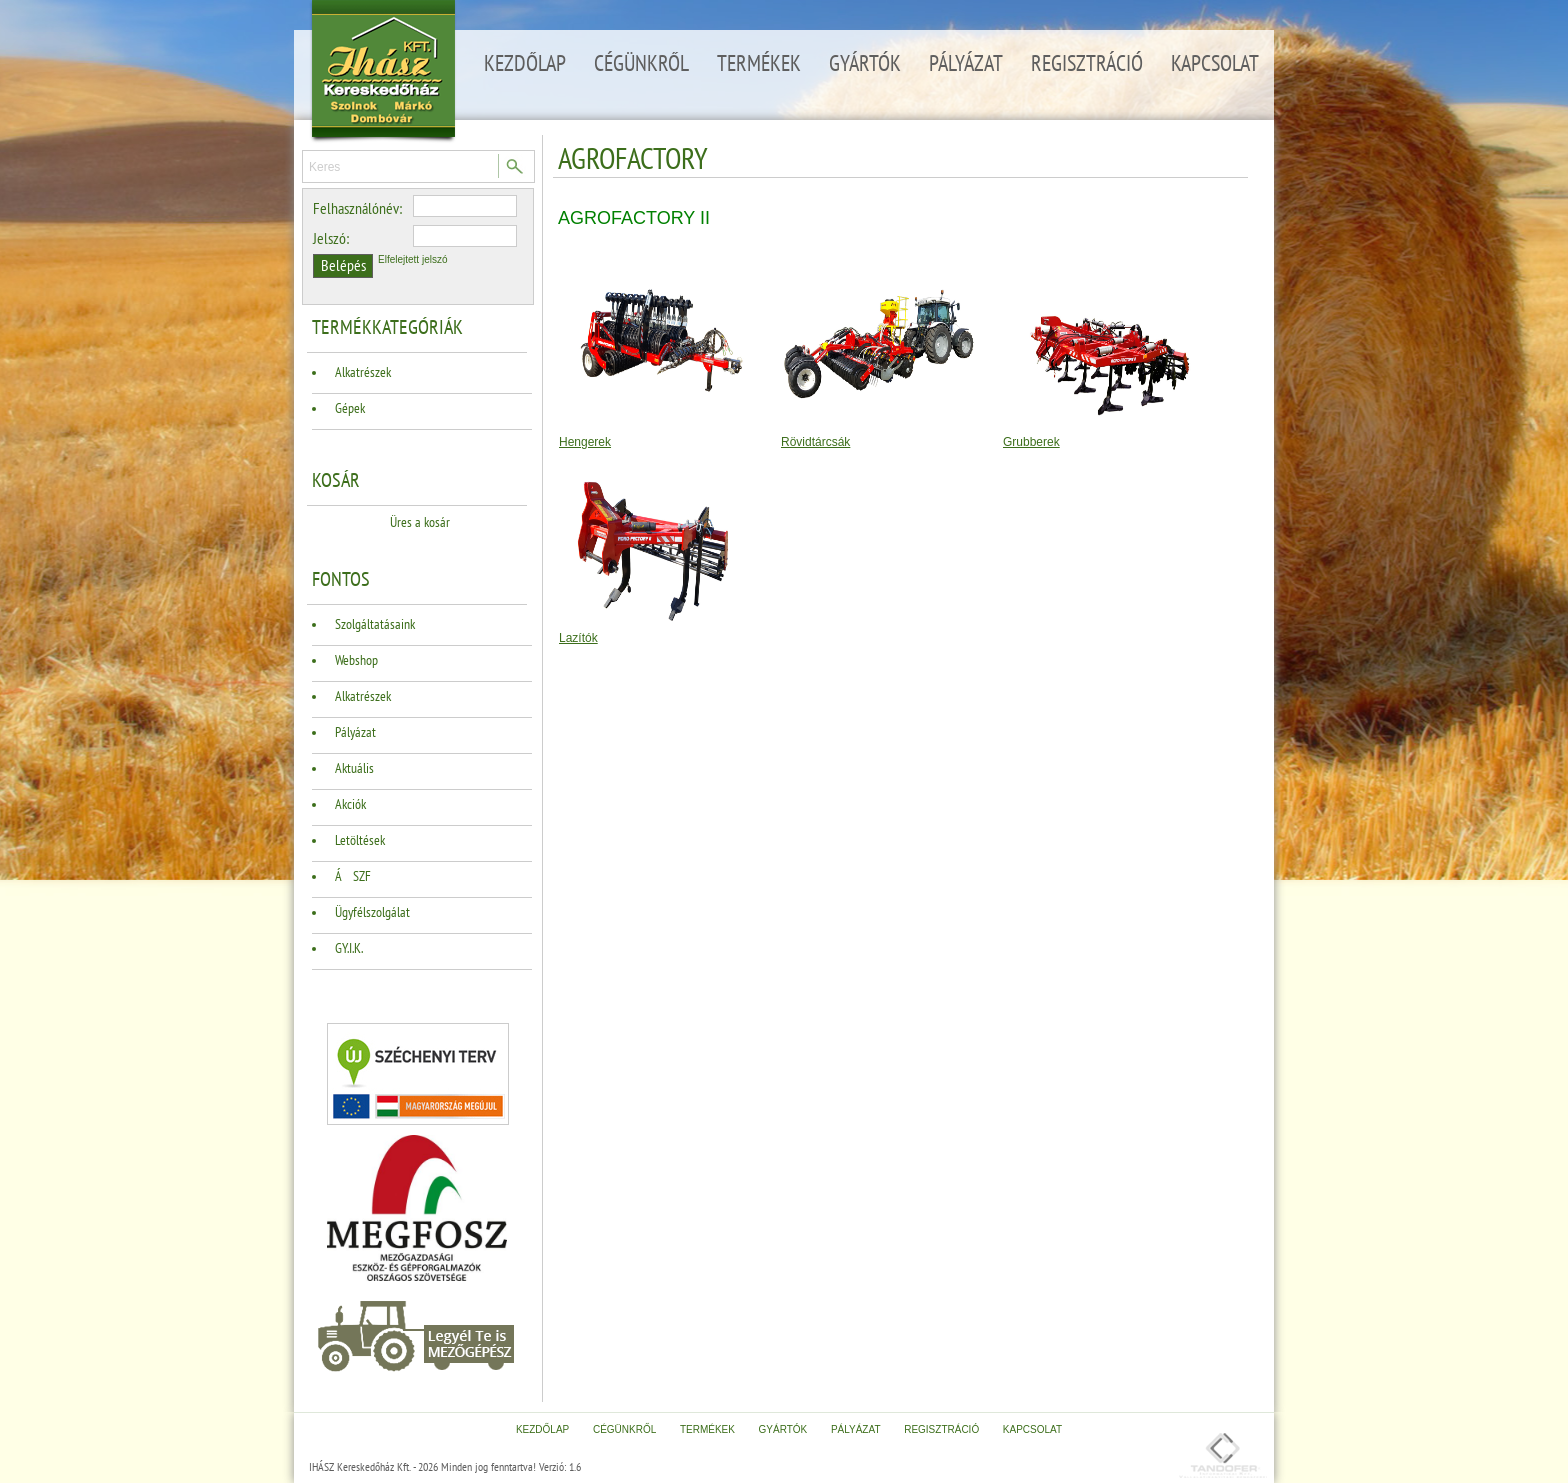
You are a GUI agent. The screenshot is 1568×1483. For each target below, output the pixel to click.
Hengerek (585, 442)
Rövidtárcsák (815, 442)
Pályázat (966, 64)
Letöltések (360, 840)
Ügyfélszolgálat (372, 912)
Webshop (356, 660)
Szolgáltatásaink (375, 624)
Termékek (759, 64)
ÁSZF (353, 876)
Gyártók (865, 64)
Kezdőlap (525, 64)
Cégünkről (641, 64)
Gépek (350, 408)
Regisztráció (1087, 64)
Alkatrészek (363, 372)
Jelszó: (331, 239)
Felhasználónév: (357, 209)
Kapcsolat (1215, 64)
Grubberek (1031, 442)
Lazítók (578, 638)
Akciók (350, 804)
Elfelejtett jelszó (412, 259)
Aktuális (354, 768)
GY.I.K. (349, 948)
